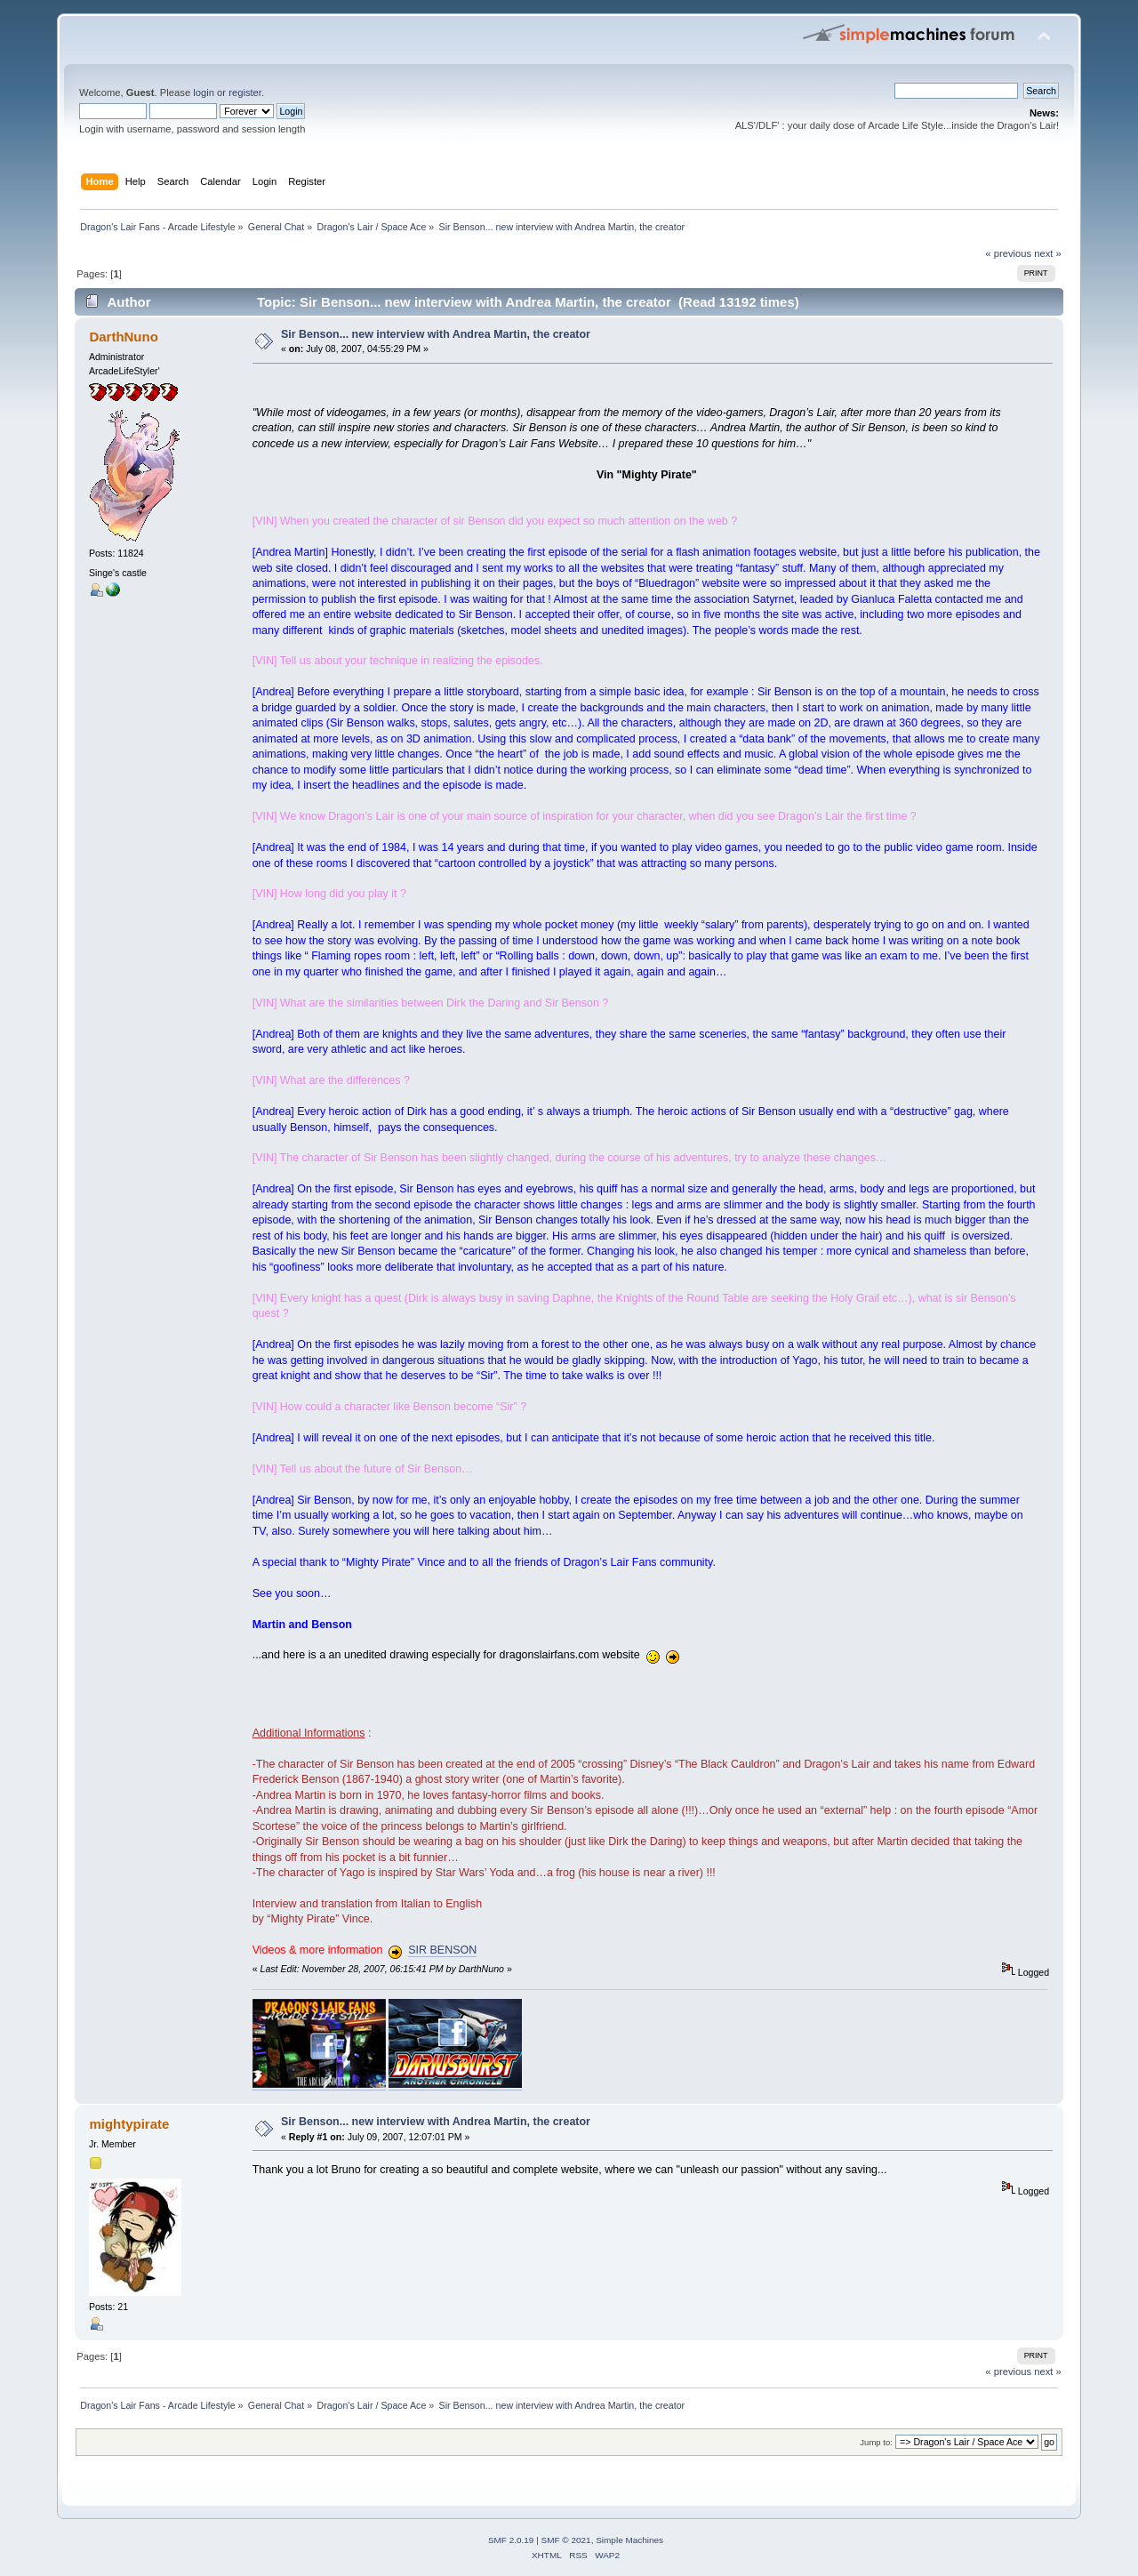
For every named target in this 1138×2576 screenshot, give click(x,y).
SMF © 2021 (566, 2540)
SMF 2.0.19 (511, 2540)
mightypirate (129, 2123)
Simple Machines (629, 2540)
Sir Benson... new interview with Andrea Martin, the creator (435, 334)
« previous (1008, 253)
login (203, 92)
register (244, 92)
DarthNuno (123, 336)
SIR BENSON (442, 1950)
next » (1048, 253)
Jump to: (876, 2442)
